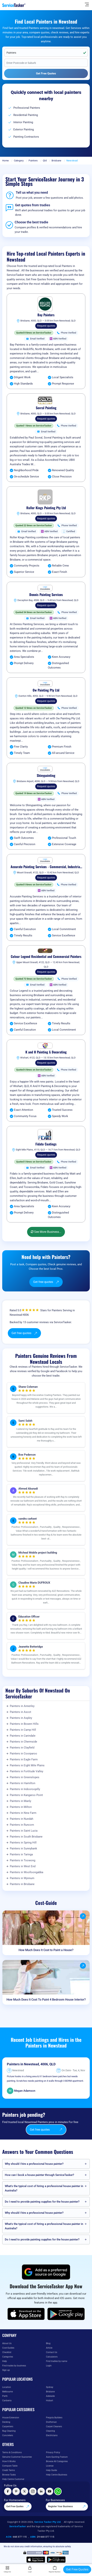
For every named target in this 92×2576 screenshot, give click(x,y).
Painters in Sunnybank (23, 1848)
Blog (48, 2343)
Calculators (52, 2356)
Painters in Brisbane (22, 1884)
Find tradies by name (56, 2361)
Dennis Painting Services (46, 595)
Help (4, 2361)
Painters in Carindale (22, 1735)
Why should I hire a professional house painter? (34, 2163)
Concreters (7, 2435)
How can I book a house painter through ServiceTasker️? (39, 2175)
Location (6, 2387)
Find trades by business (14, 2365)
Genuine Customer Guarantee (17, 2457)
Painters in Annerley (22, 1706)
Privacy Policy (53, 2452)
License (49, 2466)
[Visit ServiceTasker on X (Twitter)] (24, 2491)
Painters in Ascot (20, 1712)
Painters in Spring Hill (23, 1842)
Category (19, 160)
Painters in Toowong (22, 1860)
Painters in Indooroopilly (25, 1789)
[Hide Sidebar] (86, 4)
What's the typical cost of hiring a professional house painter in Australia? (44, 2188)
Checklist (6, 2352)
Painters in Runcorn (22, 1824)
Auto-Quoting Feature (57, 2457)
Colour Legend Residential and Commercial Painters (46, 957)
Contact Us (51, 2352)
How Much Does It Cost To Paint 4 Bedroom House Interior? (46, 1999)
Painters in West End (22, 1866)
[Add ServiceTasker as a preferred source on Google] (46, 2272)
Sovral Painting (46, 408)
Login (49, 2365)
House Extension (10, 2417)
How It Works (9, 2461)
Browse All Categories (57, 2461)
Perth (5, 2396)
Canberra (7, 2400)
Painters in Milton (21, 1807)
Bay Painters (46, 315)
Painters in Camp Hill (23, 1729)
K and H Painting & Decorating (46, 1052)
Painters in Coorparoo (23, 1753)
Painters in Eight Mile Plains (27, 1765)
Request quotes (46, 325)
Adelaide (50, 2396)
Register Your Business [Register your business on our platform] (67, 2506)
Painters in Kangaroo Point (26, 1795)
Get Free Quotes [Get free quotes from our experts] (17, 2506)
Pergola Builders (54, 2417)
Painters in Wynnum (22, 1878)
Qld (45, 160)
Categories (7, 2356)
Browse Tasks (9, 2474)
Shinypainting (46, 776)
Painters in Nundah (21, 1818)
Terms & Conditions (12, 2452)
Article (49, 2348)
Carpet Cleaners (54, 2426)
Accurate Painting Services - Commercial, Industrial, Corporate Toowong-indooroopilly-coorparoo (46, 867)
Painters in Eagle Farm (24, 1759)
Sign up (6, 2370)
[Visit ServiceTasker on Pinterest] (16, 2491)
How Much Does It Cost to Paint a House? (46, 1950)
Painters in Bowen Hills (24, 1723)
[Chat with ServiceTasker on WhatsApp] (58, 2491)
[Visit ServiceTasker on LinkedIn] (41, 2491)
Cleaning (50, 2431)
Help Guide (51, 2470)
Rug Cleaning (9, 2431)
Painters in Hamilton (22, 1783)
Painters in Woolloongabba (26, 1872)
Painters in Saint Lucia (23, 1830)
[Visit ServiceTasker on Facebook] (8, 2491)
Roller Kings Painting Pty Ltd (46, 508)
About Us (7, 2343)
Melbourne (7, 2391)
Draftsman (51, 2422)
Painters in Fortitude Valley (26, 1771)
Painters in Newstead (23, 2064)
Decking (6, 2422)
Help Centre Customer (13, 2479)
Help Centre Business (56, 2474)
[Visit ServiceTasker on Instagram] (33, 2491)
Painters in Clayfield (22, 1747)
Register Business (54, 2569)
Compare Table (9, 2466)
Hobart (49, 2400)
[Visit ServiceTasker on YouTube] (49, 2491)
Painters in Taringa (21, 1854)
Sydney (49, 2387)
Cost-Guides (8, 2348)
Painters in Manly (20, 1801)
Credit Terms (8, 2470)
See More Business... (46, 1232)
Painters (33, 160)
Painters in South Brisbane (26, 1836)
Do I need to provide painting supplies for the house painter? (42, 2201)
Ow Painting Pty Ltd (46, 690)
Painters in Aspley (21, 1718)
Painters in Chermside (23, 1741)
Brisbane (56, 160)
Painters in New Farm (23, 1813)
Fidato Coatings (46, 1144)
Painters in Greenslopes (24, 1777)
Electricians (52, 2435)
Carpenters (7, 2426)
